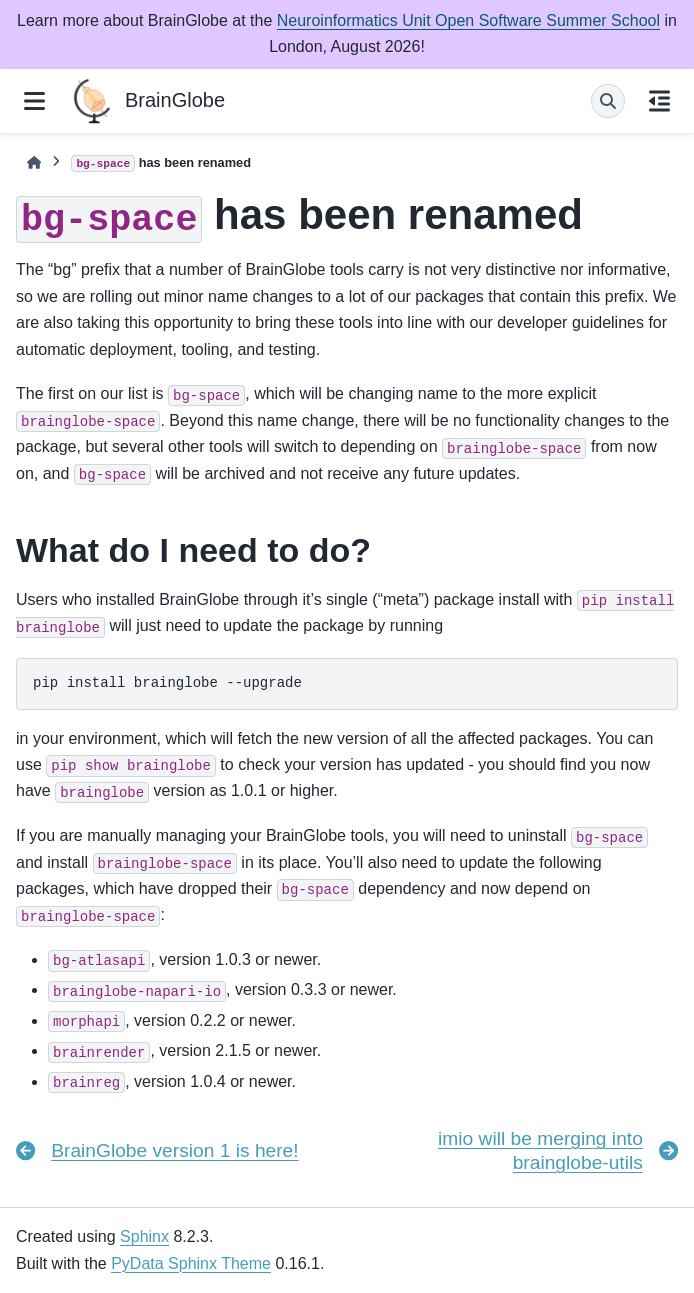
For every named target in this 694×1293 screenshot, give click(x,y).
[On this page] (659, 101)
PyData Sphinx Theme (191, 1263)
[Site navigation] (34, 101)
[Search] (608, 101)
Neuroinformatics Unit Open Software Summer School (468, 20)
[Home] (34, 162)
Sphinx (144, 1236)
